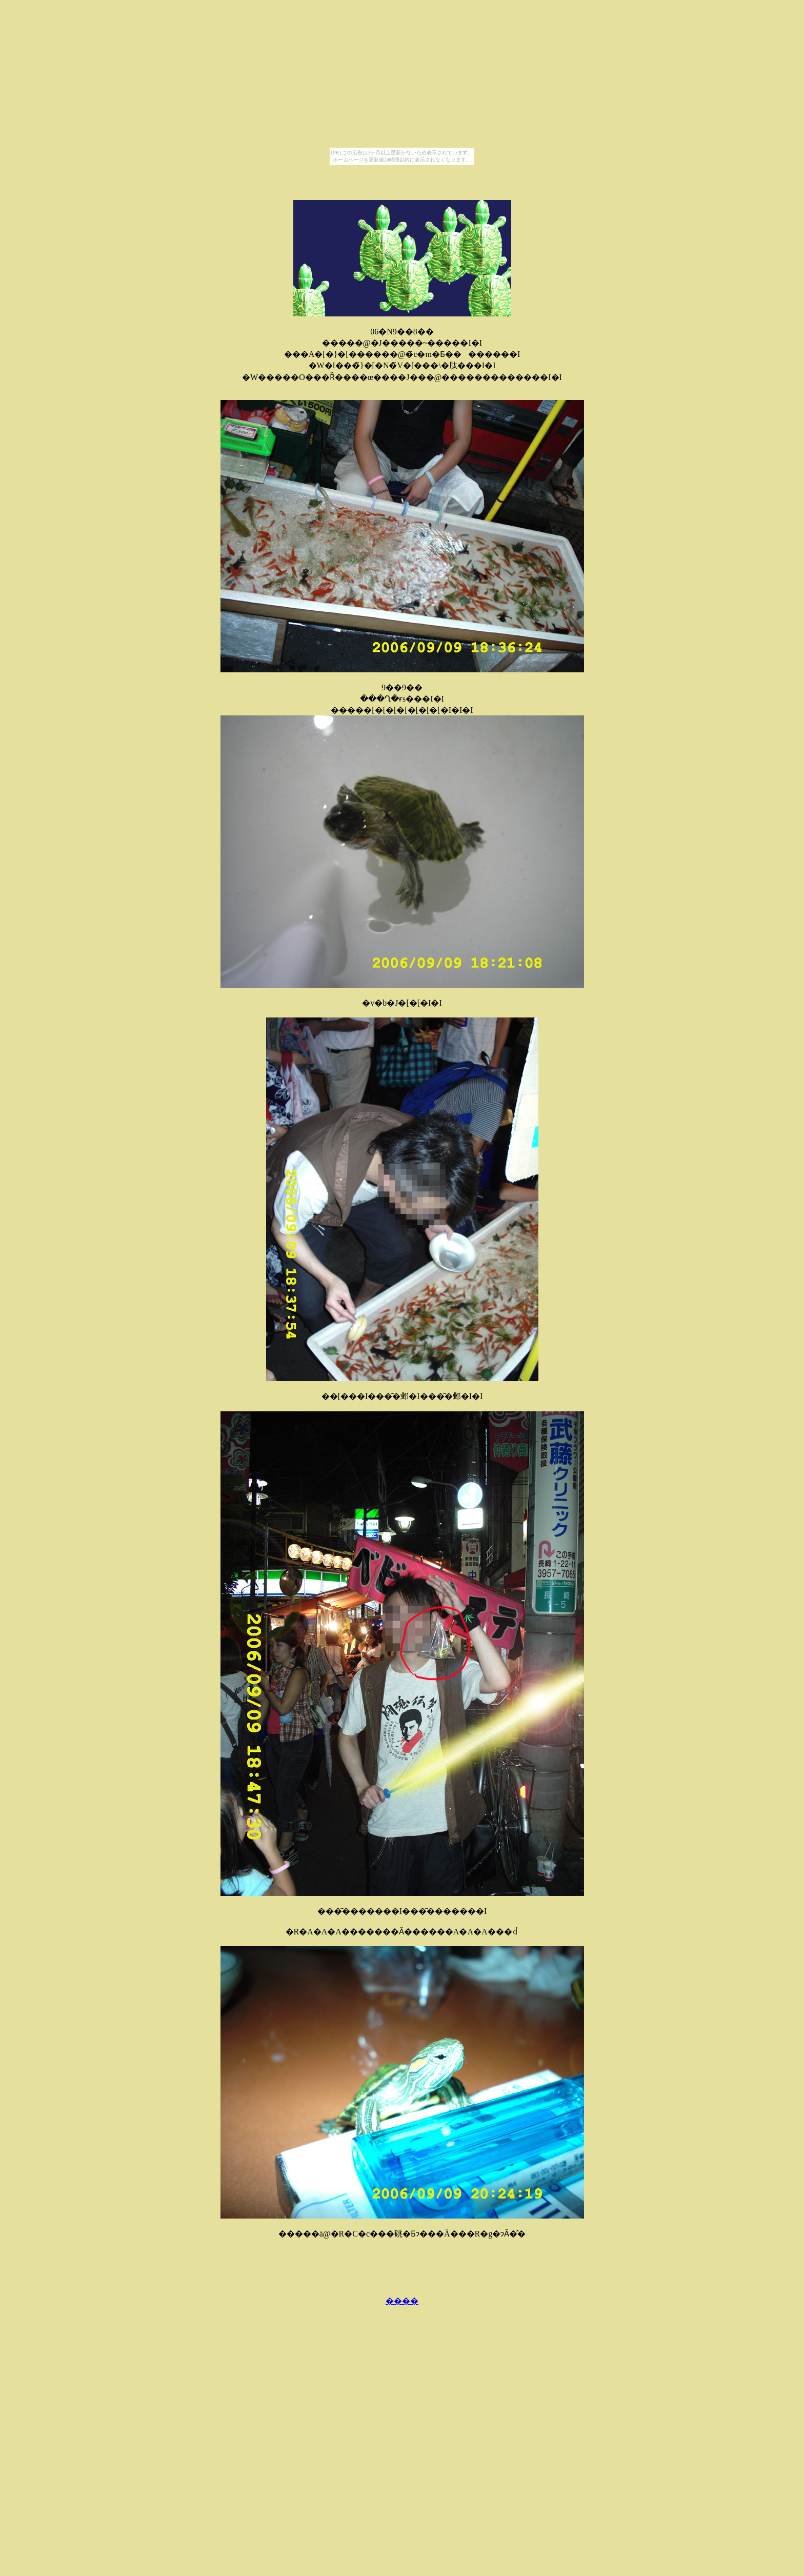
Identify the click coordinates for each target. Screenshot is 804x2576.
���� (402, 2301)
